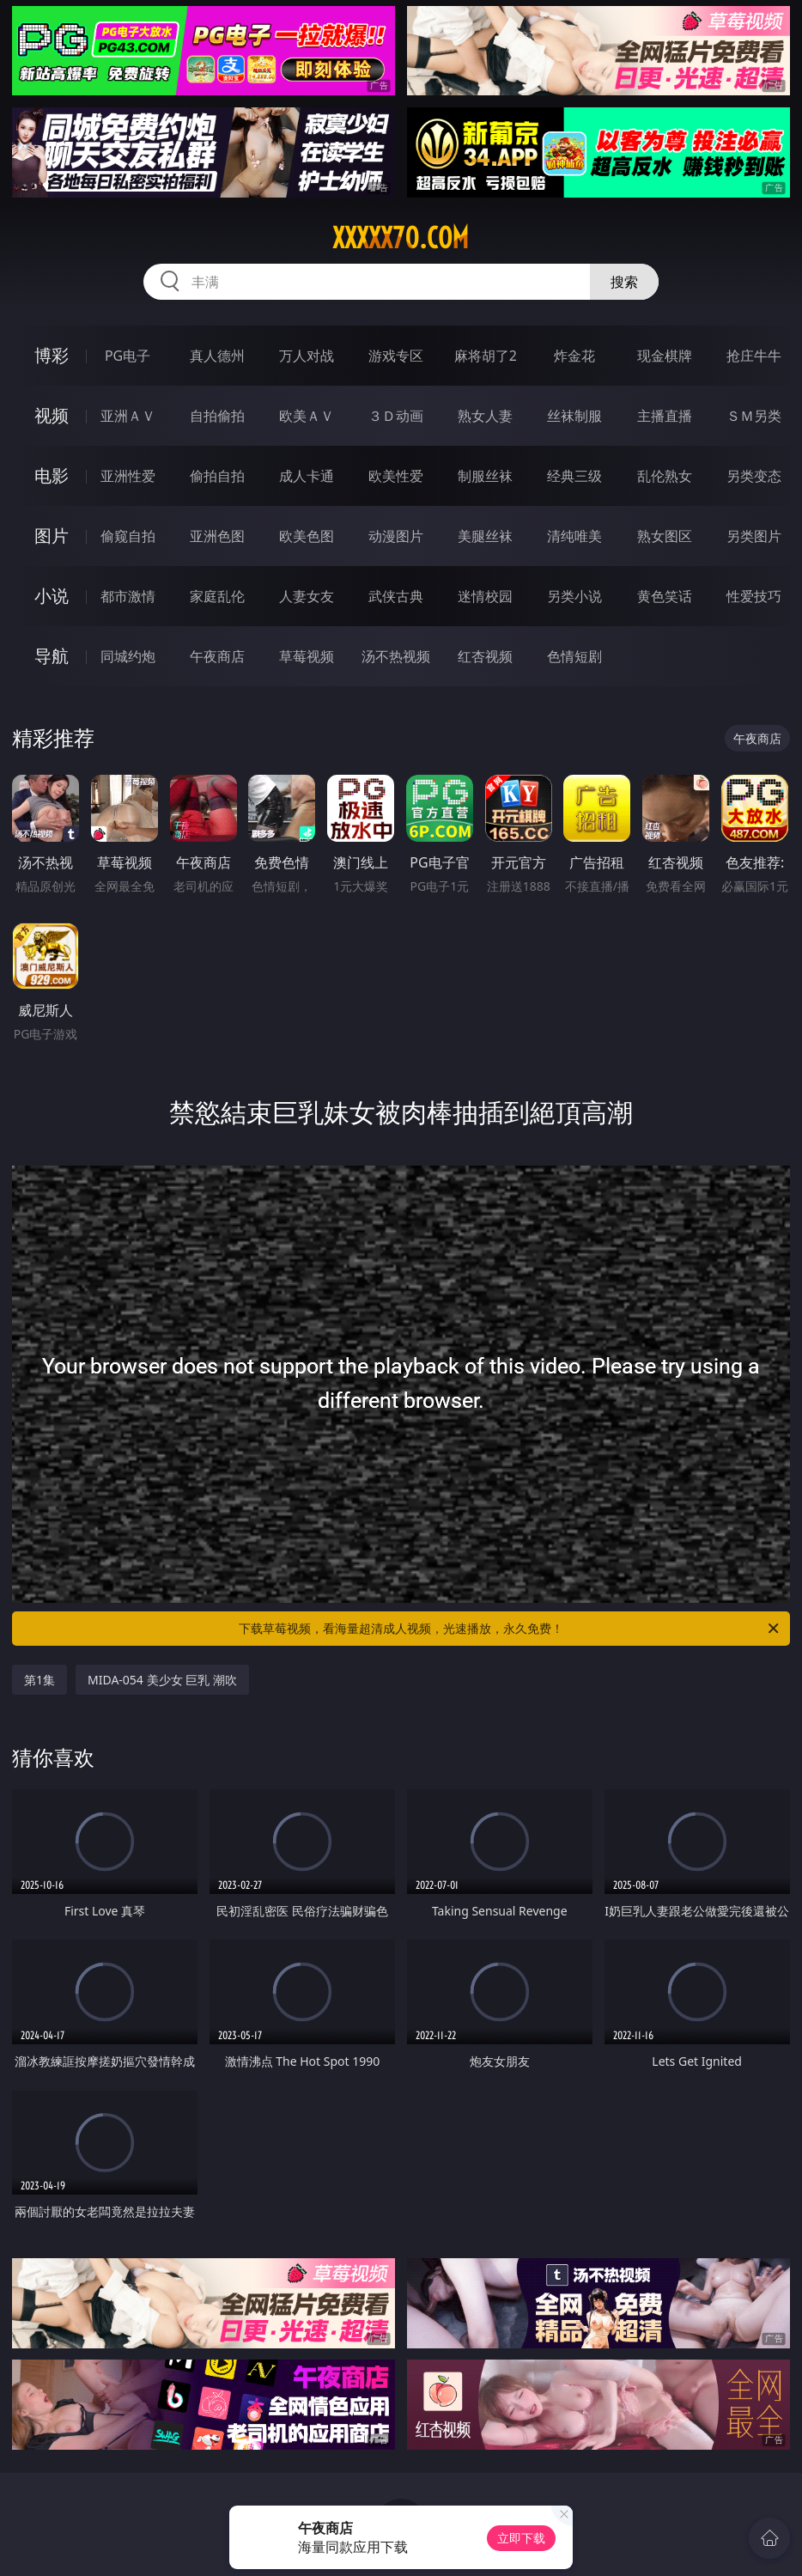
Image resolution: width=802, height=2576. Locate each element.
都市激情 (127, 596)
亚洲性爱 (127, 475)
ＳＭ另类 (753, 415)
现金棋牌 (664, 355)
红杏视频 (485, 656)
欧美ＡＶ (306, 415)
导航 (51, 655)
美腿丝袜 (485, 536)
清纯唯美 (574, 536)
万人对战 (306, 355)
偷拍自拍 (217, 475)
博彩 (51, 355)
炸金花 (574, 355)
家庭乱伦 (217, 596)
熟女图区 (664, 536)
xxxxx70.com (400, 238)
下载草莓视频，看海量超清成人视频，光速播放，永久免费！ (510, 1628)
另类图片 (753, 536)
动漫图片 (395, 536)
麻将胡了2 (485, 355)
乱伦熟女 (664, 475)
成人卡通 (306, 475)
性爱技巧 (753, 596)
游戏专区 (395, 355)
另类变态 (753, 475)
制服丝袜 (485, 475)
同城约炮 (127, 656)
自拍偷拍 (217, 415)
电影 (51, 475)
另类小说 (574, 596)
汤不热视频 (396, 656)
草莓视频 (306, 656)
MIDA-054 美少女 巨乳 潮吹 (162, 1680)
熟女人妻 (485, 415)
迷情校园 (485, 596)
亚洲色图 (217, 536)
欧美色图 (306, 536)
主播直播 (664, 415)
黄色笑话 (664, 596)
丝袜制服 (574, 415)
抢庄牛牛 (753, 355)
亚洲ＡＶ (127, 415)
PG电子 (127, 355)
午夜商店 (217, 656)
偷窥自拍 (127, 536)
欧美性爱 (395, 475)
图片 (51, 535)
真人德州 (217, 355)
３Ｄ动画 (395, 415)
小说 (51, 595)
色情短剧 (574, 656)
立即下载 (521, 2538)
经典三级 (574, 475)
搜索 (624, 281)
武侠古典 (395, 596)
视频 (51, 415)
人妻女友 (306, 596)
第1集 (39, 1680)
